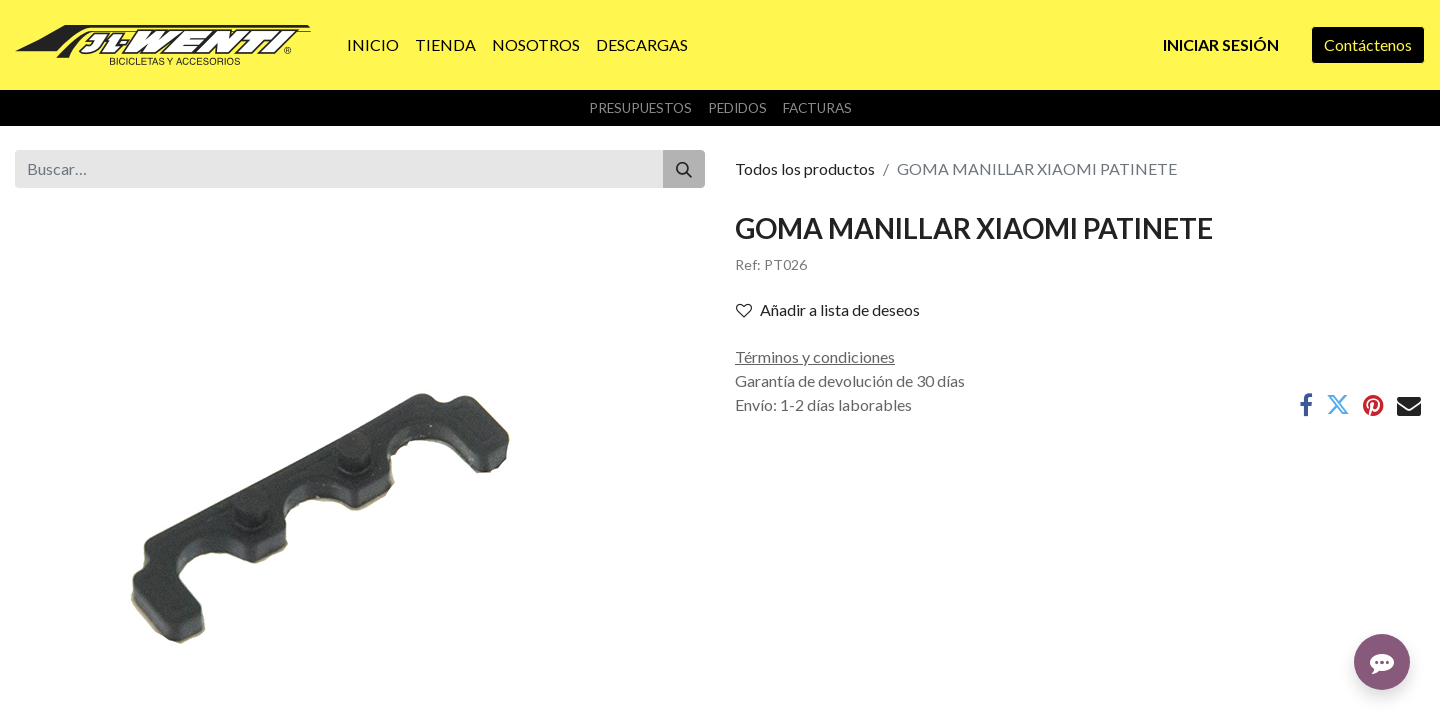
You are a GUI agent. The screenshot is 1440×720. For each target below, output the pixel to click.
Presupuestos (640, 108)
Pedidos (737, 108)
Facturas (817, 108)
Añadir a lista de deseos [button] (828, 309)
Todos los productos (805, 168)
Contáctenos (1368, 44)
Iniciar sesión (1221, 44)
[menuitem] (373, 45)
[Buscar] (684, 169)
